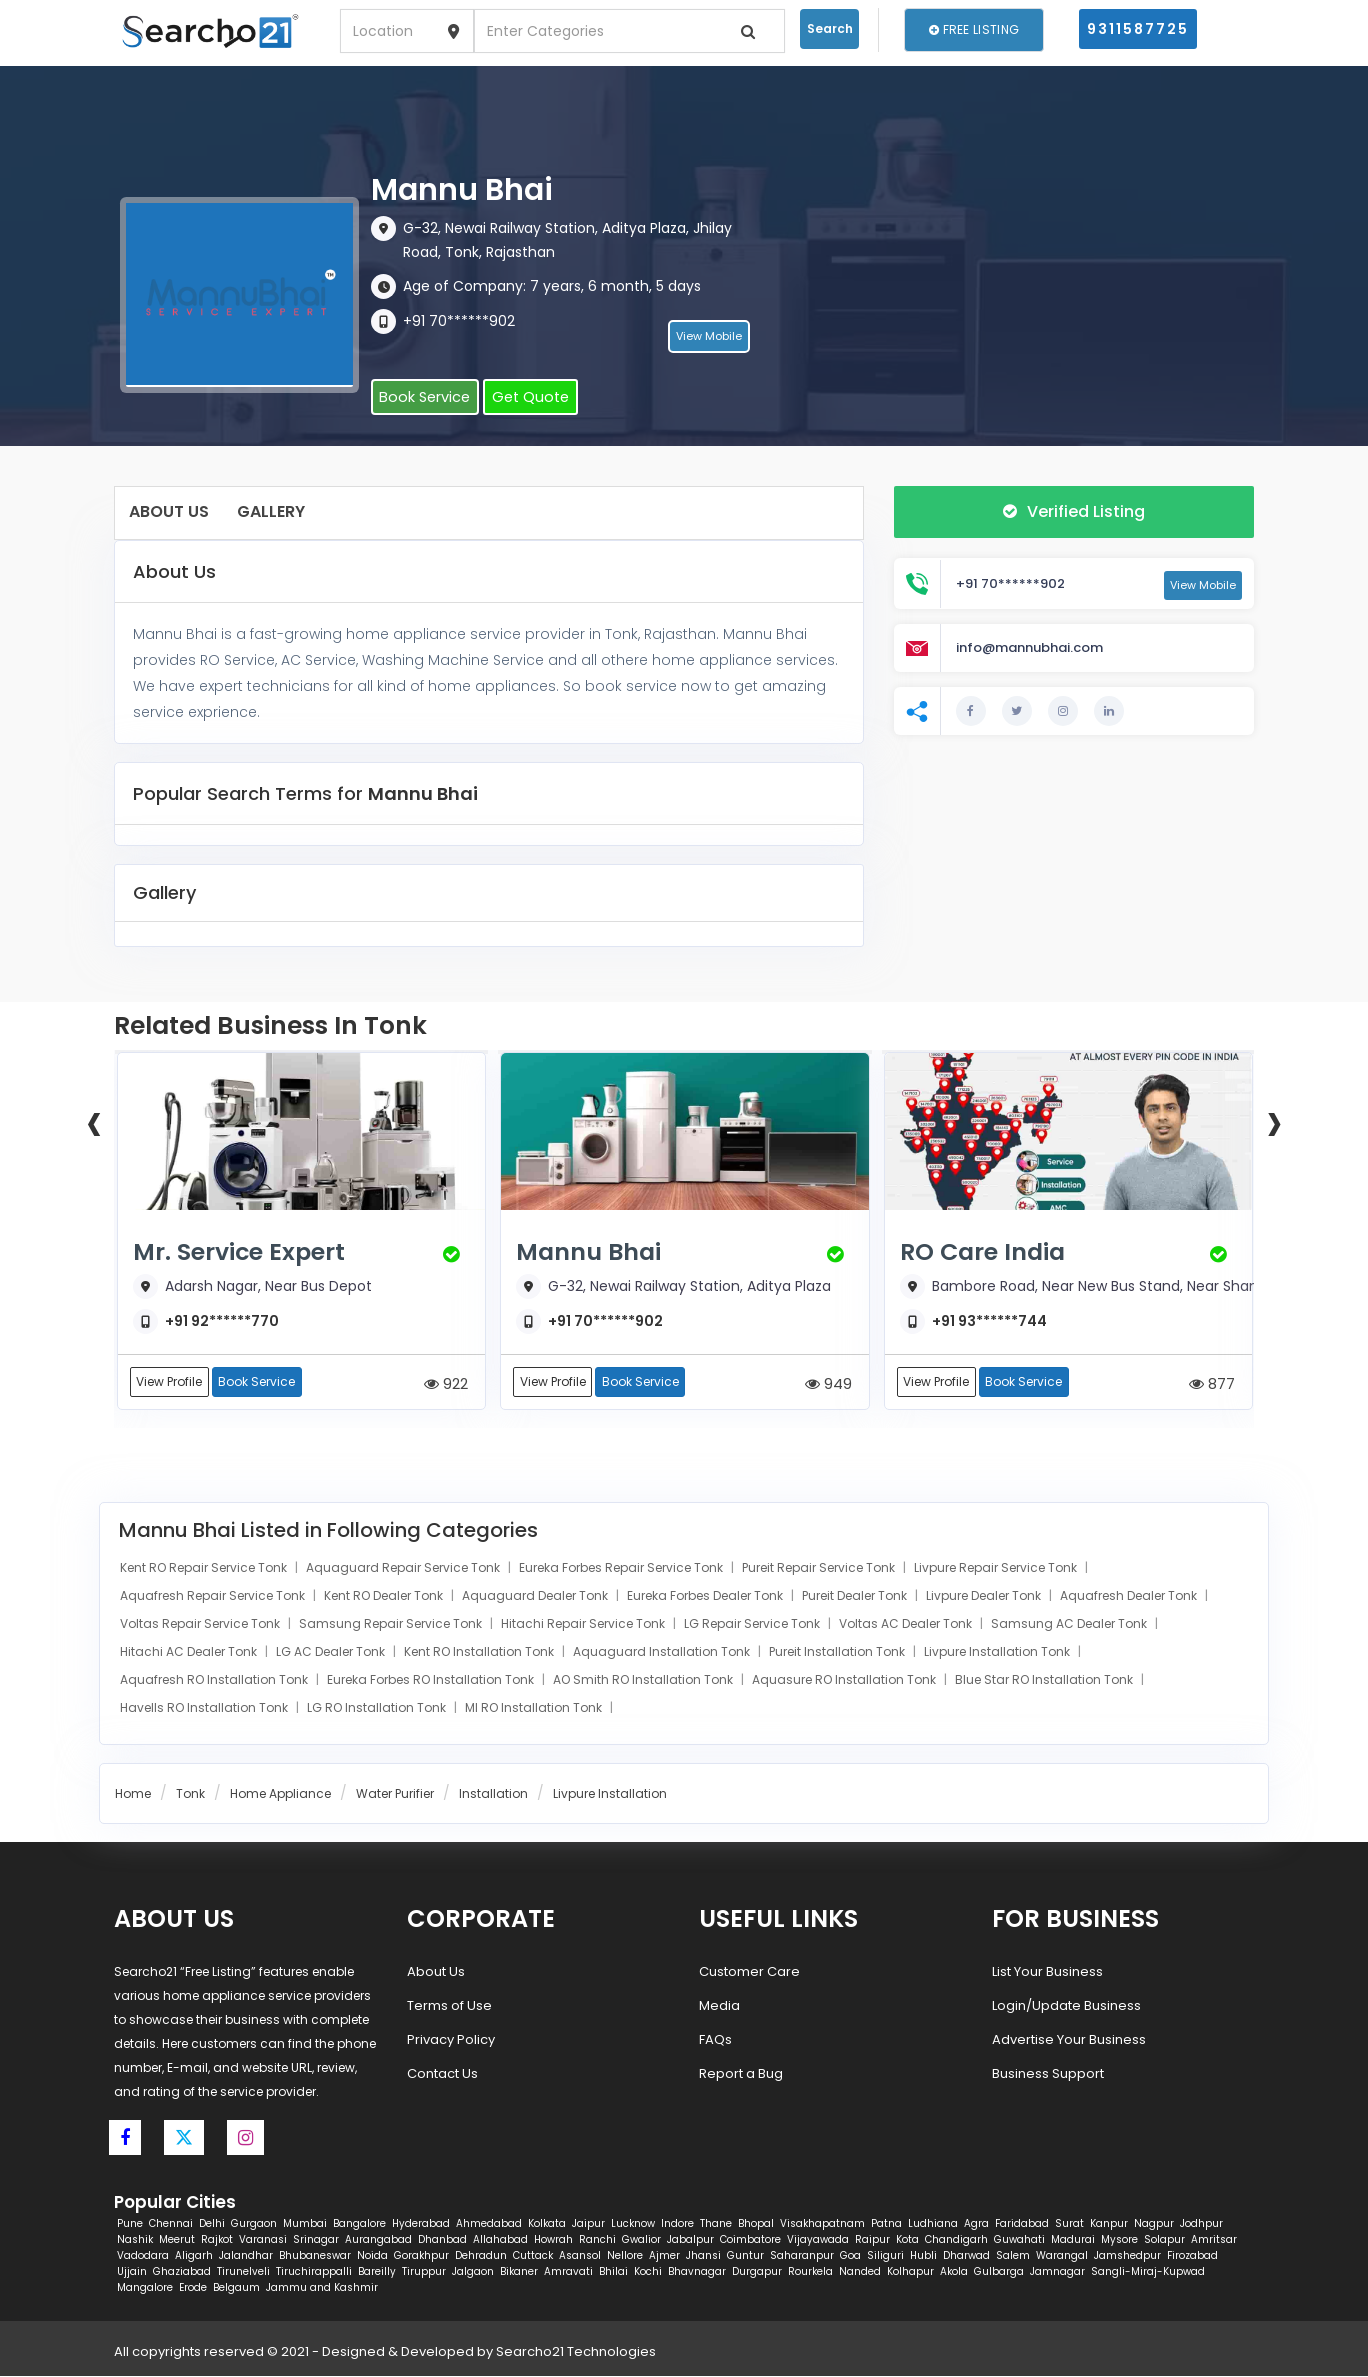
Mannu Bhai (593, 1252)
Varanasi (263, 2240)
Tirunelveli (243, 2272)
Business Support (1048, 2074)
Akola (954, 2272)
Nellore (625, 2256)
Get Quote (522, 398)
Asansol (580, 2256)
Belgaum (236, 2288)
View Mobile (709, 339)
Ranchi (597, 2240)
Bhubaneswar (315, 2256)
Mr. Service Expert (245, 1252)
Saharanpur (802, 2256)
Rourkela (810, 2272)
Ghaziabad (182, 2272)
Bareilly (377, 2272)
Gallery (271, 511)
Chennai (171, 2224)
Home (133, 1794)
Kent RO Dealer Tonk (385, 1596)
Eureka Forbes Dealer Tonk (706, 1596)
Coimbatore (750, 2240)
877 (1212, 1384)
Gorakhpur (421, 2256)
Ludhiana (933, 2224)
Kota (907, 2240)
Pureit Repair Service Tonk (820, 1568)
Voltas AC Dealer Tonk (907, 1624)
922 (446, 1384)
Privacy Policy (451, 2040)
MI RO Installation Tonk (535, 1708)
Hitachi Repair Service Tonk (584, 1624)
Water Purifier (395, 1794)
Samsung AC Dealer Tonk (1070, 1624)
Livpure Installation (610, 1794)
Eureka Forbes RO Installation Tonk (432, 1680)
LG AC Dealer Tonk (332, 1652)
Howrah (553, 2240)
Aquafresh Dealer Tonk (1130, 1596)
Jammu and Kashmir (322, 2288)
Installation (493, 1794)
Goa (850, 2256)
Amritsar (1214, 2240)
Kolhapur (910, 2272)
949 (828, 1384)
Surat (1069, 2224)
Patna (886, 2224)
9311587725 (1138, 29)
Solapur (1164, 2240)
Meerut (177, 2240)
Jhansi (703, 2256)
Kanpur (1109, 2224)
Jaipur (588, 2224)
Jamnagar (1057, 2272)
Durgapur (757, 2272)
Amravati (568, 2272)
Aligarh (194, 2256)
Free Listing (974, 29)
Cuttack (533, 2256)
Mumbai (305, 2224)
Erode (193, 2288)
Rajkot (217, 2240)
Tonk (190, 1794)
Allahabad (500, 2240)
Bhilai (613, 2272)
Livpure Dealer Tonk (985, 1596)
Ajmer (664, 2256)
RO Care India (987, 1252)
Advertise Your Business (1069, 2040)
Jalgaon (473, 2272)
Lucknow (633, 2224)
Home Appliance (280, 1794)
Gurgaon (254, 2224)
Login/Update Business (1066, 2006)
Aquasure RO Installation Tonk (845, 1680)
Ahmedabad (489, 2224)
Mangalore (145, 2288)
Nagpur (1154, 2224)
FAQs (715, 2040)
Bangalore (359, 2224)
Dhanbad (442, 2240)
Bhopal (756, 2224)
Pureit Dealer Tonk (856, 1596)
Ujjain (132, 2272)
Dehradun (481, 2256)
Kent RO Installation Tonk (480, 1652)
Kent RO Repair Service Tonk (205, 1568)
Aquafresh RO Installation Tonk (215, 1680)
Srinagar (316, 2240)
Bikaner (519, 2272)
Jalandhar (246, 2256)
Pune (130, 2224)
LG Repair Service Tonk (753, 1624)
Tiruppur (424, 2272)
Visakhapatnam (822, 2224)
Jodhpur (1201, 2224)
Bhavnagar (697, 2272)
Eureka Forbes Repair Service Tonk (622, 1568)
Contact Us (442, 2074)
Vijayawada (818, 2240)
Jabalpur (690, 2240)
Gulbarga (999, 2272)
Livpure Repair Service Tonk (997, 1568)
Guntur (745, 2256)
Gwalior (641, 2240)
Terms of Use (449, 2006)
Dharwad (966, 2256)
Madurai (1073, 2240)
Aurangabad (378, 2240)
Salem (1013, 2256)
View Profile (170, 1382)
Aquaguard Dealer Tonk (536, 1596)
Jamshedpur (1127, 2256)
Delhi (212, 2224)
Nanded (860, 2272)
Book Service (422, 398)
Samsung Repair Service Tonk (392, 1624)
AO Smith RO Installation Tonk (644, 1680)
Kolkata (547, 2224)
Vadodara (143, 2256)
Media (719, 2006)
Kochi (648, 2272)
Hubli (923, 2256)
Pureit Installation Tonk (838, 1652)
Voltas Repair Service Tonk (201, 1624)
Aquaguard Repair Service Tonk (404, 1568)
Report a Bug (741, 2074)
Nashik (135, 2240)
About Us (169, 511)
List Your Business (1047, 1972)
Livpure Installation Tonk (998, 1652)
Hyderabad (421, 2224)
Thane (716, 2224)
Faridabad (1022, 2224)
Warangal (1062, 2256)
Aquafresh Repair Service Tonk (214, 1596)
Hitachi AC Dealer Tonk (190, 1652)
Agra (976, 2224)
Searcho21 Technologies (576, 2352)
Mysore (1119, 2240)
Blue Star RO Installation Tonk (1045, 1680)
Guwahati (1019, 2240)
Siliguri (885, 2256)
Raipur (872, 2240)
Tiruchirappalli (314, 2272)
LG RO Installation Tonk (378, 1708)
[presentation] (94, 1121)
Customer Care (749, 1972)
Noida (372, 2256)
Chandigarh (956, 2240)
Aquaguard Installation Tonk (663, 1652)
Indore (677, 2224)
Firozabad (1192, 2256)
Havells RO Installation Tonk (205, 1708)
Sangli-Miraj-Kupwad (1148, 2272)
